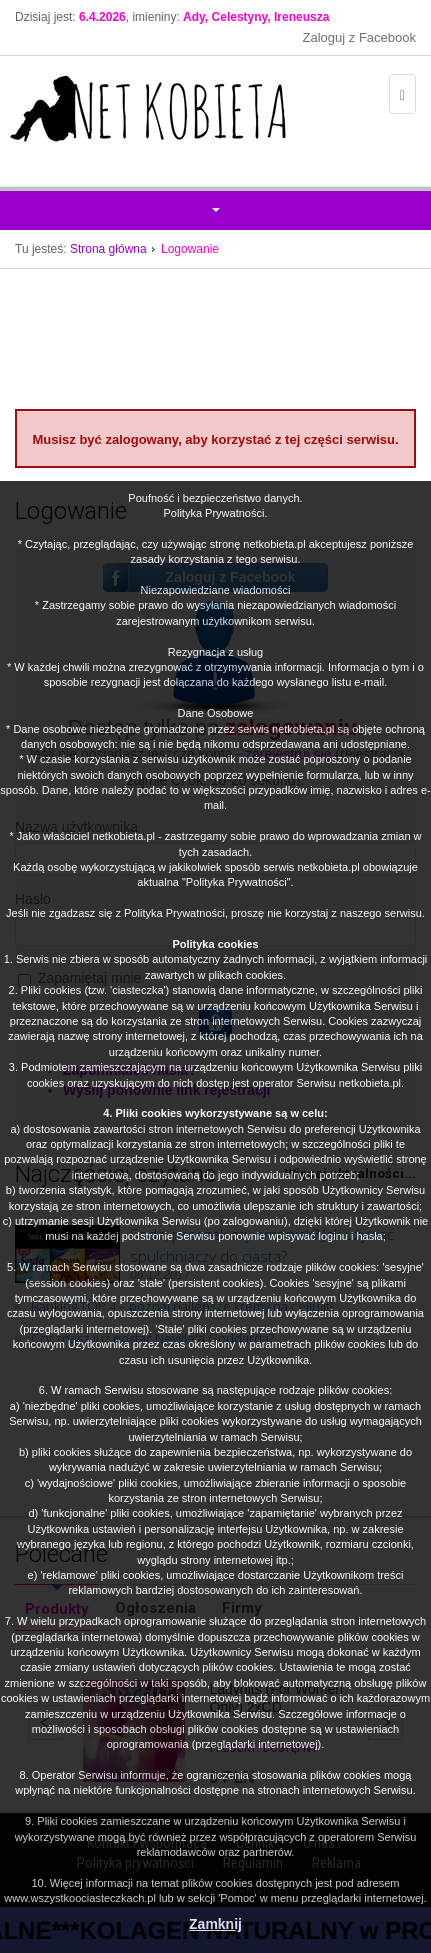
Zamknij (215, 1924)
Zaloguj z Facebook (359, 37)
